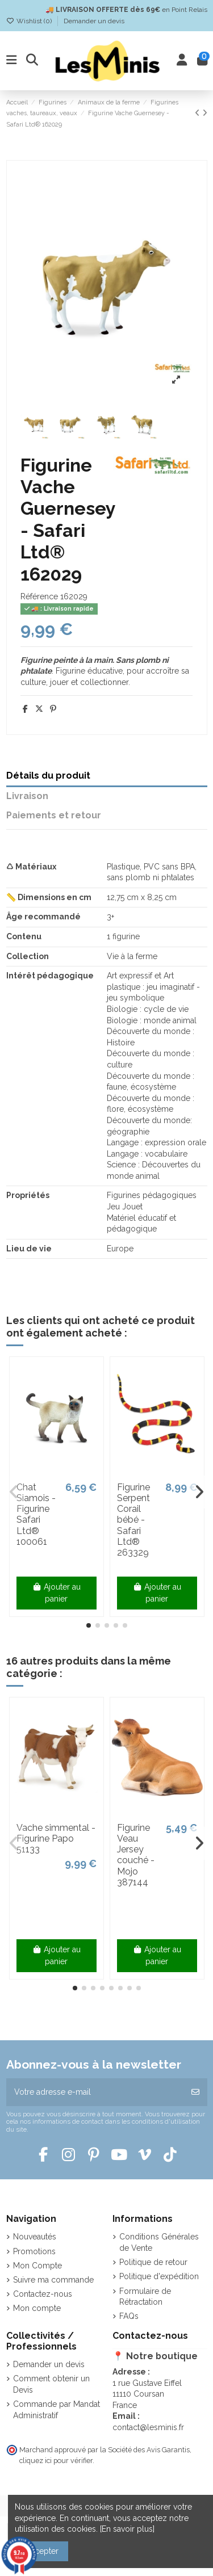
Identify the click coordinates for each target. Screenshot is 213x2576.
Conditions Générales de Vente (159, 2242)
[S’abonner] (195, 2092)
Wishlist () (29, 21)
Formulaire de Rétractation (145, 2297)
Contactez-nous (42, 2293)
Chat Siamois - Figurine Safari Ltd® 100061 (36, 1514)
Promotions (34, 2251)
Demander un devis (94, 21)
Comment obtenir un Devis (51, 2384)
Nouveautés (34, 2236)
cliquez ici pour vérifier (56, 2460)
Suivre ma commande (53, 2279)
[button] (88, 1625)
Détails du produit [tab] (48, 775)
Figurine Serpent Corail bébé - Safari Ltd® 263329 (133, 1520)
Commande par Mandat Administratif (56, 2409)
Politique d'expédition (159, 2276)
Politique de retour (153, 2262)
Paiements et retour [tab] (53, 815)
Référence (39, 596)
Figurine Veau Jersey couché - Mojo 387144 (135, 1855)
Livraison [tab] (27, 796)
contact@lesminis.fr (148, 2427)
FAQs (129, 2316)
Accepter (42, 2551)
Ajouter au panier (56, 1592)
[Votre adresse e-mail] (95, 2092)
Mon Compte (37, 2265)
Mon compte (37, 2308)
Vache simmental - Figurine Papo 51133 (55, 1838)
